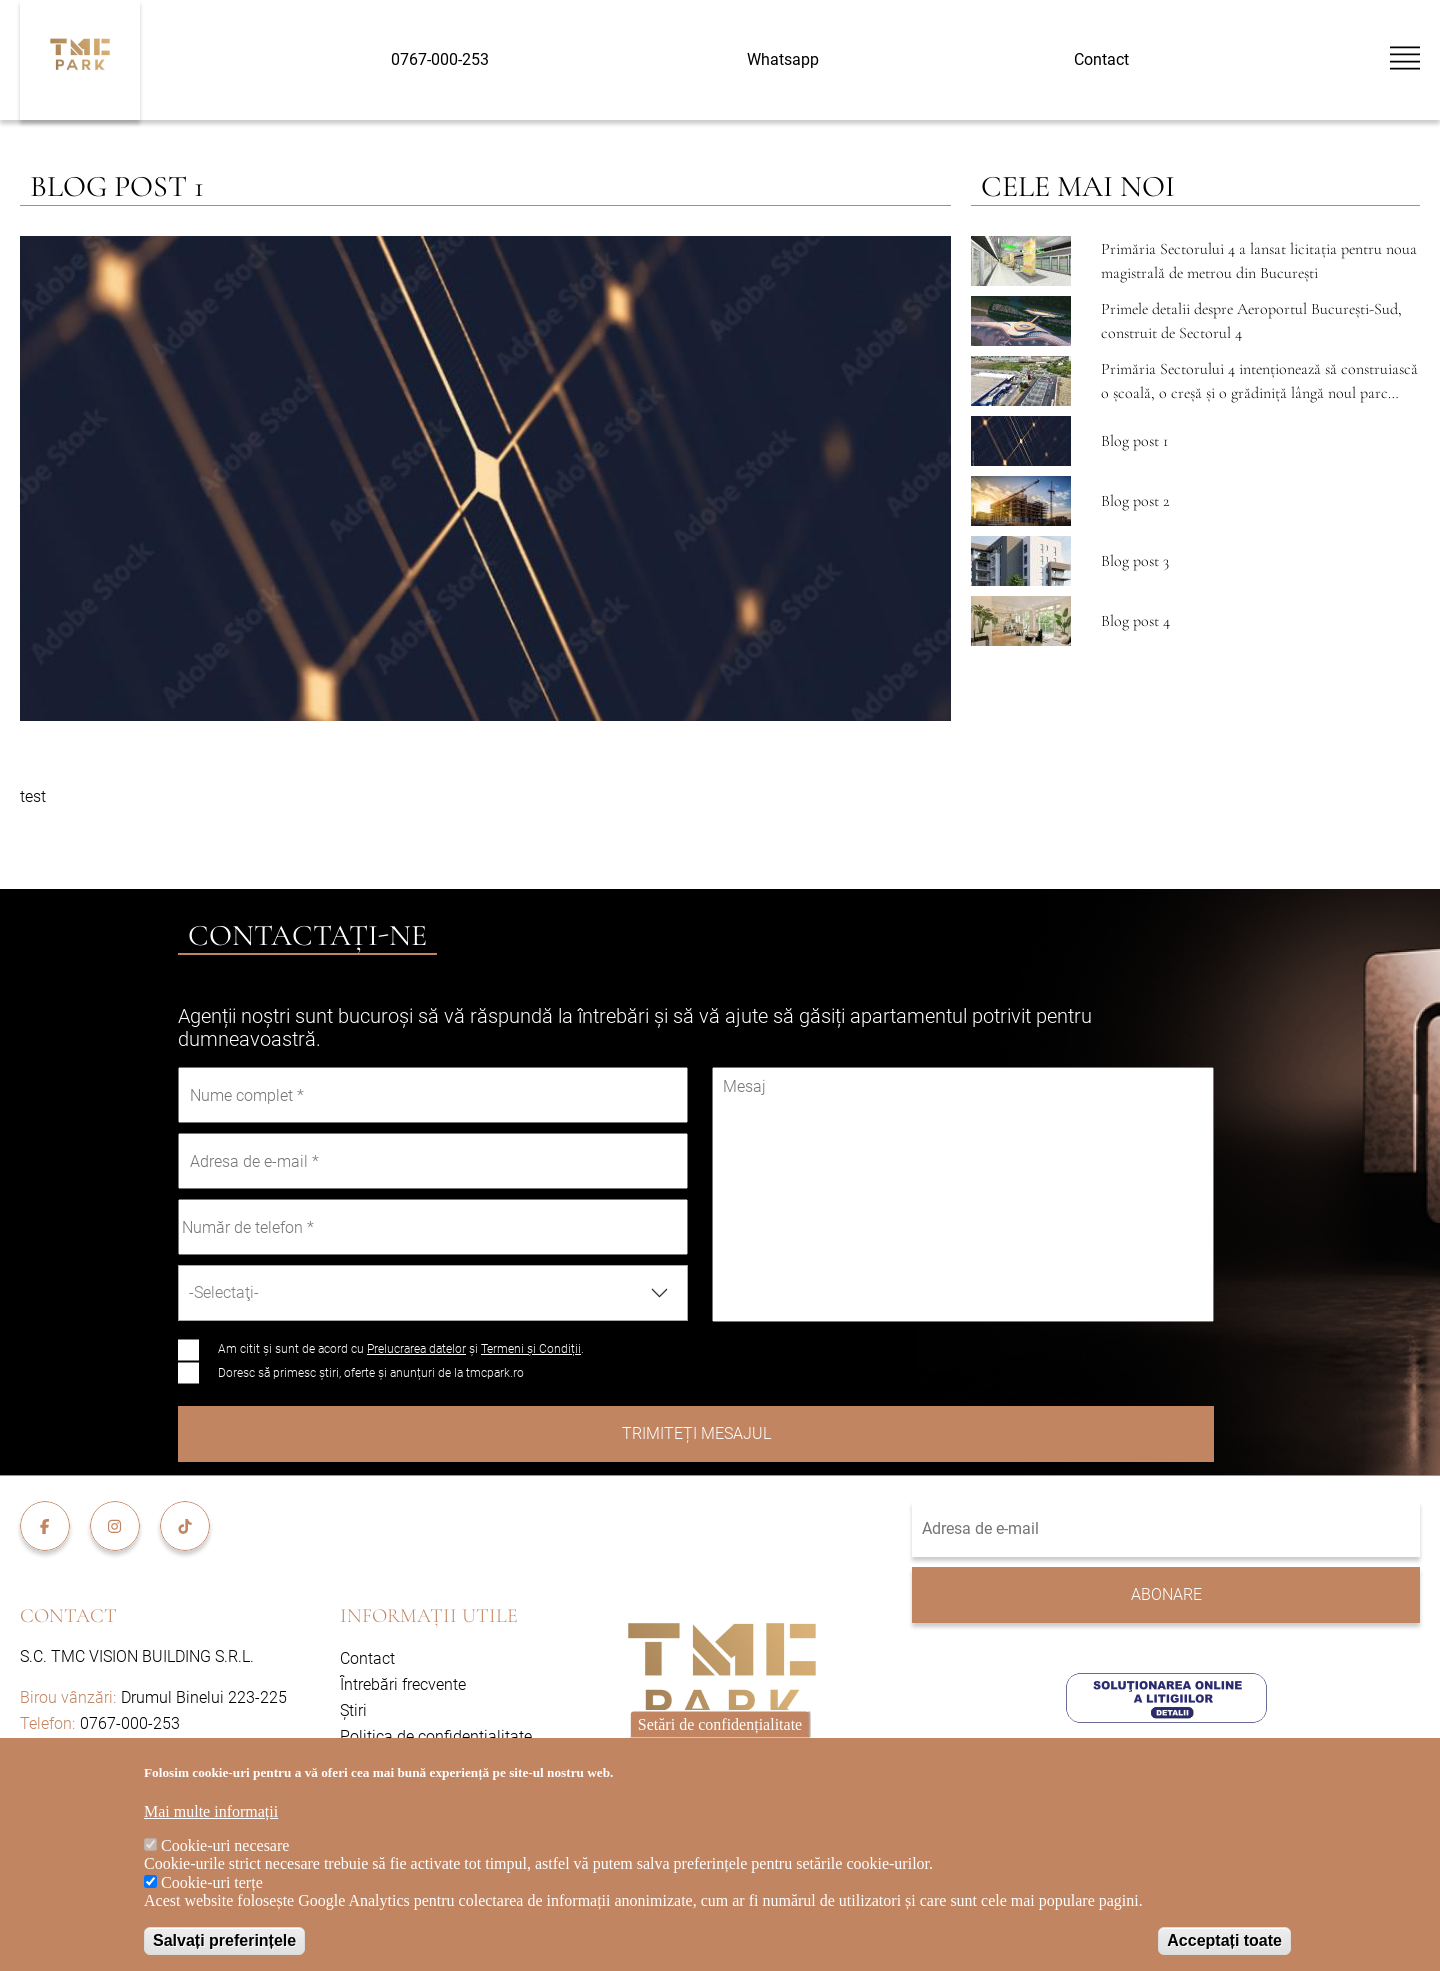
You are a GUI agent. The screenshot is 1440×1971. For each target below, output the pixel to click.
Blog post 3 (1135, 561)
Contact (1101, 60)
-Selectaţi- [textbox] (224, 1292)
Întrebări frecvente (403, 1684)
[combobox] (433, 1293)
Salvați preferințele (224, 1940)
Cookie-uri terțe (212, 1882)
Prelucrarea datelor (416, 1349)
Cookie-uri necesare (225, 1845)
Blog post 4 (1135, 621)
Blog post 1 (1134, 441)
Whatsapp (783, 60)
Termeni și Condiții (531, 1349)
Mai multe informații (211, 1811)
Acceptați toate (1224, 1940)
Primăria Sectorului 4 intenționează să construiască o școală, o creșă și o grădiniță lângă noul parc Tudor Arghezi (1259, 393)
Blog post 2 (1135, 501)
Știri (353, 1710)
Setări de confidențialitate (720, 1724)
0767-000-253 (440, 60)
